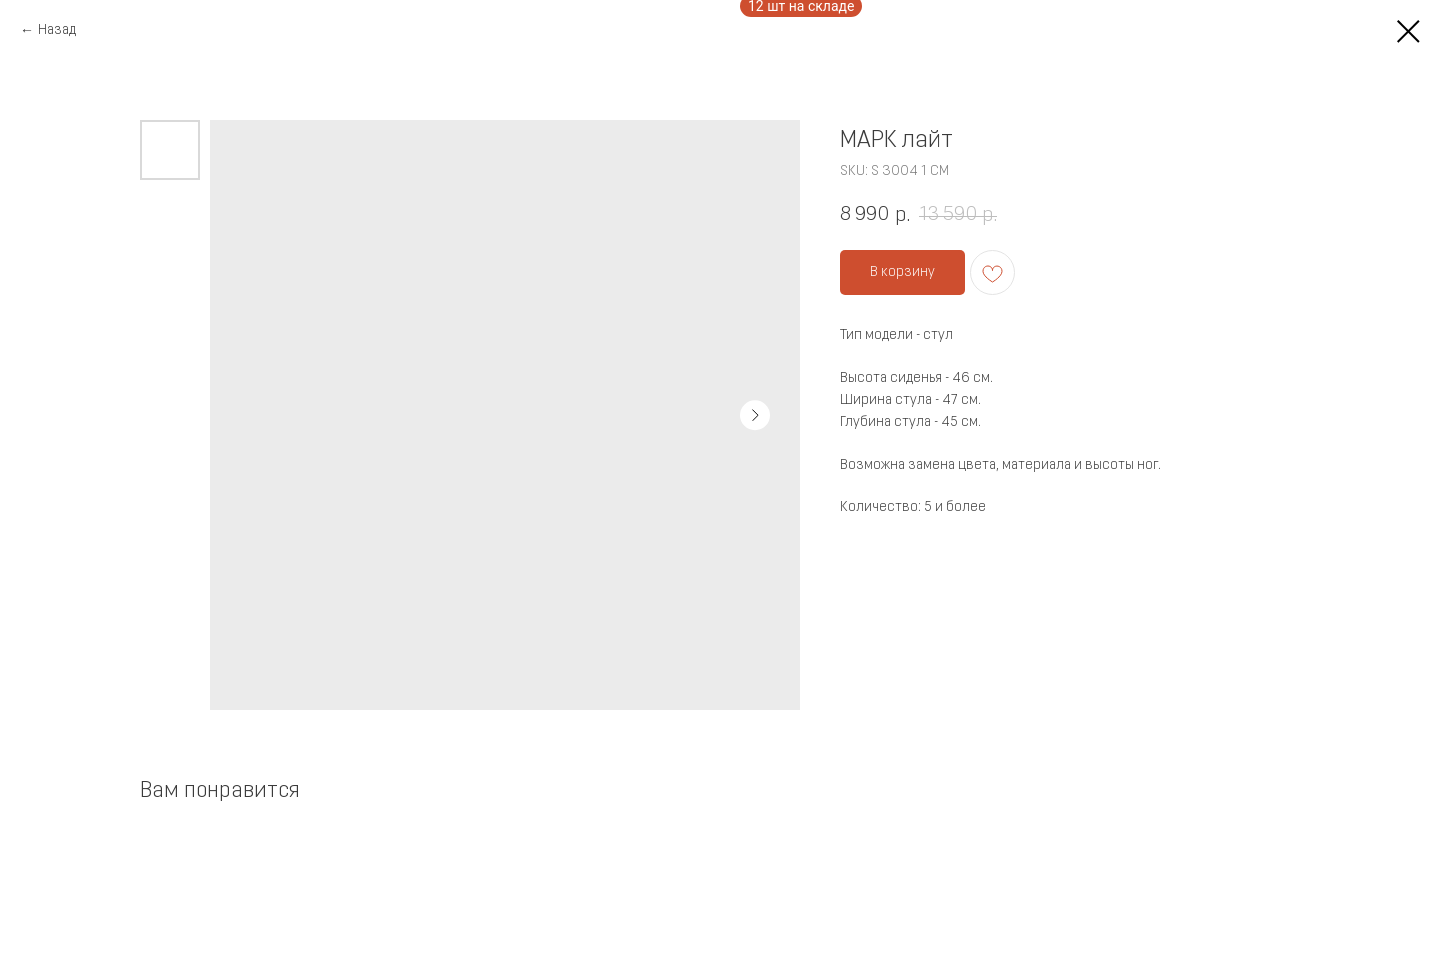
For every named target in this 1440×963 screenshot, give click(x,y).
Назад (57, 30)
